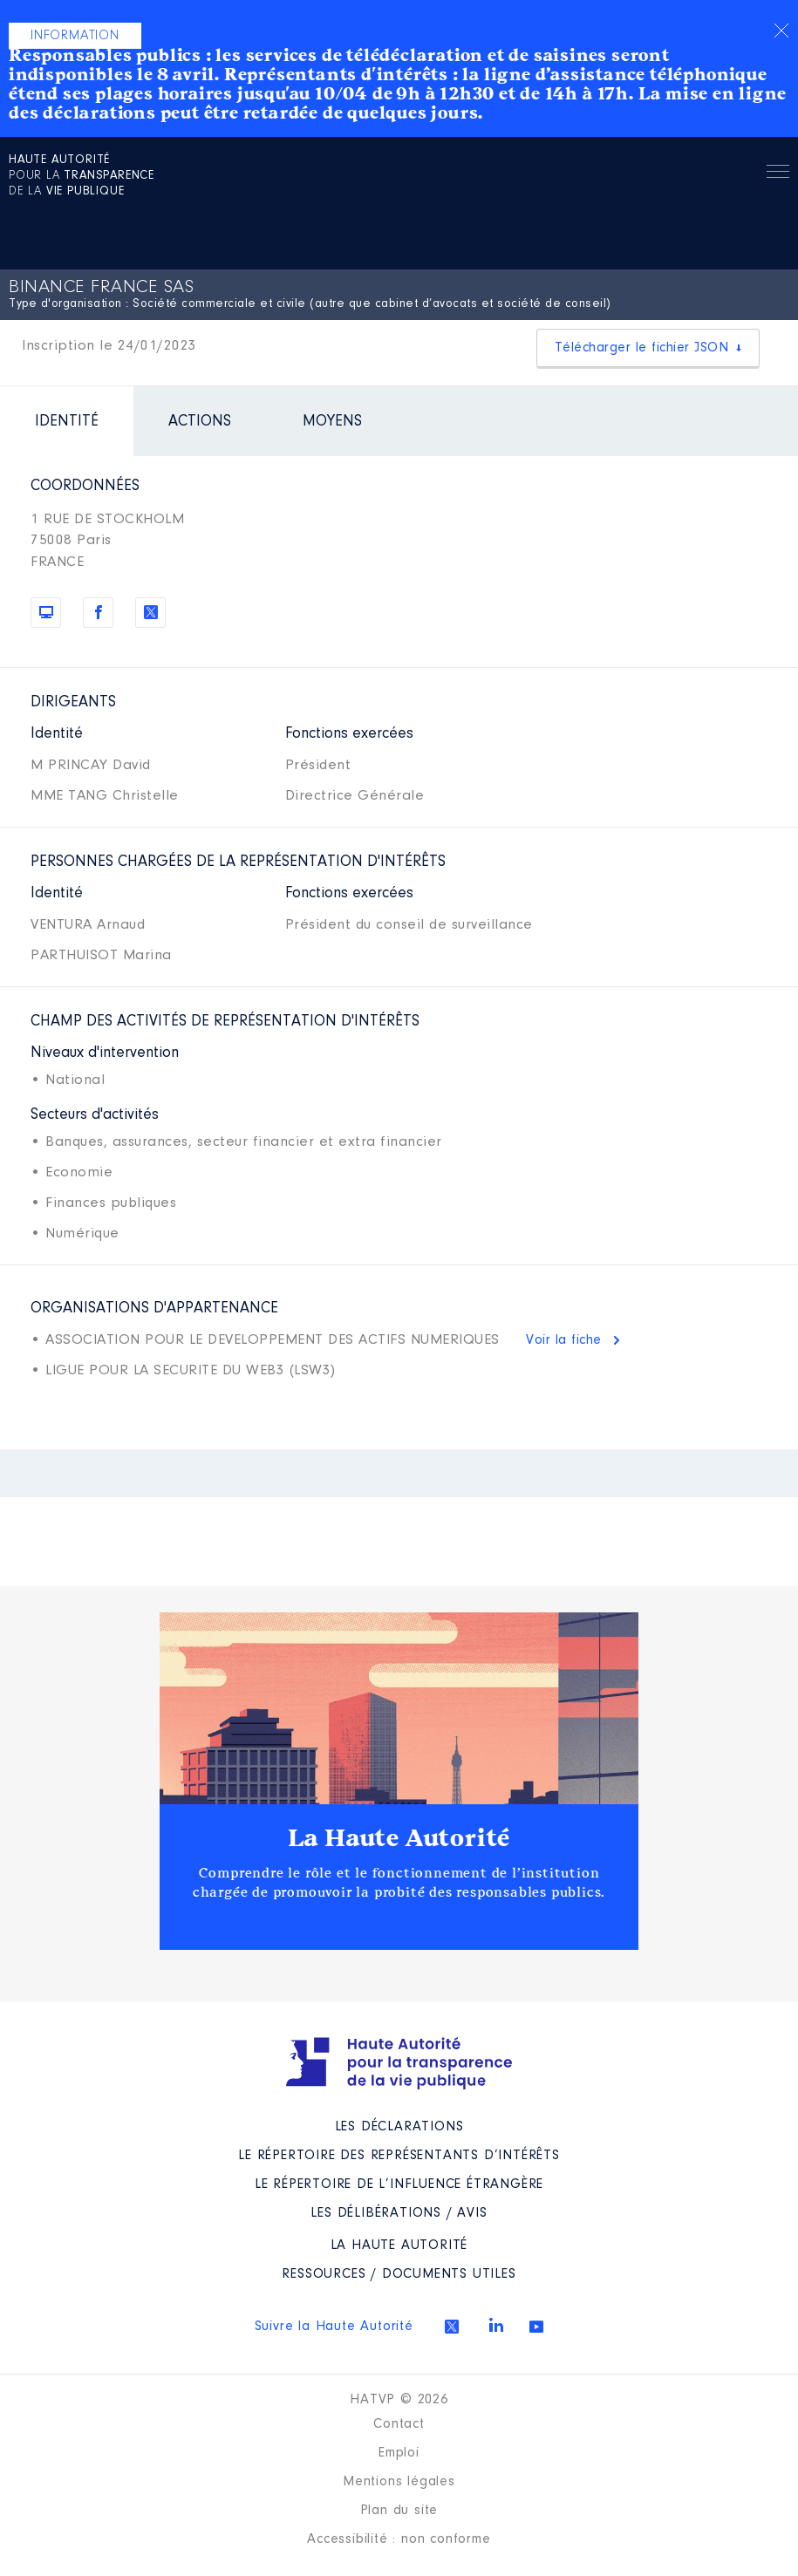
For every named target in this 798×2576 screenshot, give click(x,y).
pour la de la (81, 176)
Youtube (536, 2327)
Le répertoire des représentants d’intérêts (399, 2156)
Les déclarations (399, 2127)
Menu (778, 174)
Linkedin (496, 2325)
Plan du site (399, 2511)
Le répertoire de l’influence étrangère (399, 2184)
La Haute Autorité (399, 1838)
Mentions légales (399, 2482)
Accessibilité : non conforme (398, 2539)
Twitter (452, 2327)
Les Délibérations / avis (398, 2213)
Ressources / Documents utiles (398, 2274)
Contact (399, 2424)
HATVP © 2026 (399, 2400)
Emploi (399, 2453)
